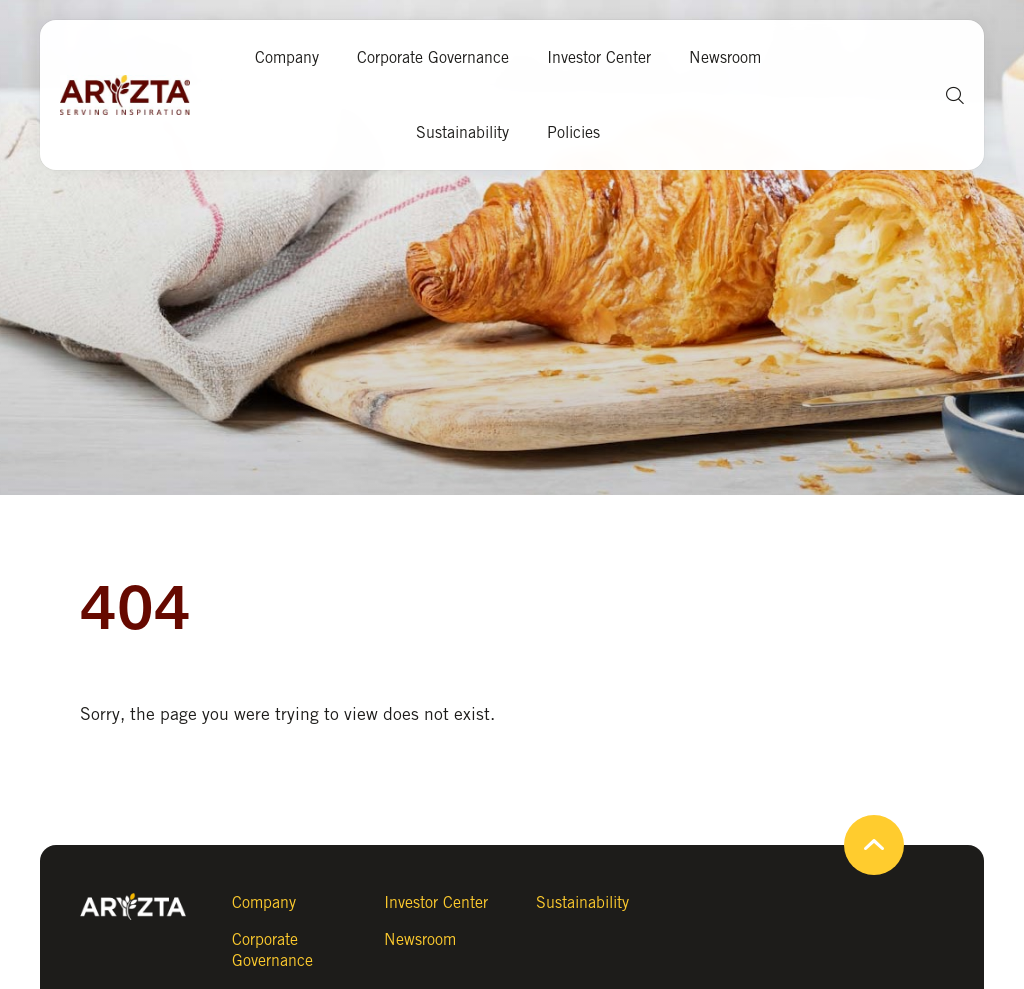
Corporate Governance (433, 57)
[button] (947, 95)
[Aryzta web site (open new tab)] (135, 95)
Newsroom (725, 57)
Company (287, 57)
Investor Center (599, 57)
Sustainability (462, 132)
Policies (573, 132)
